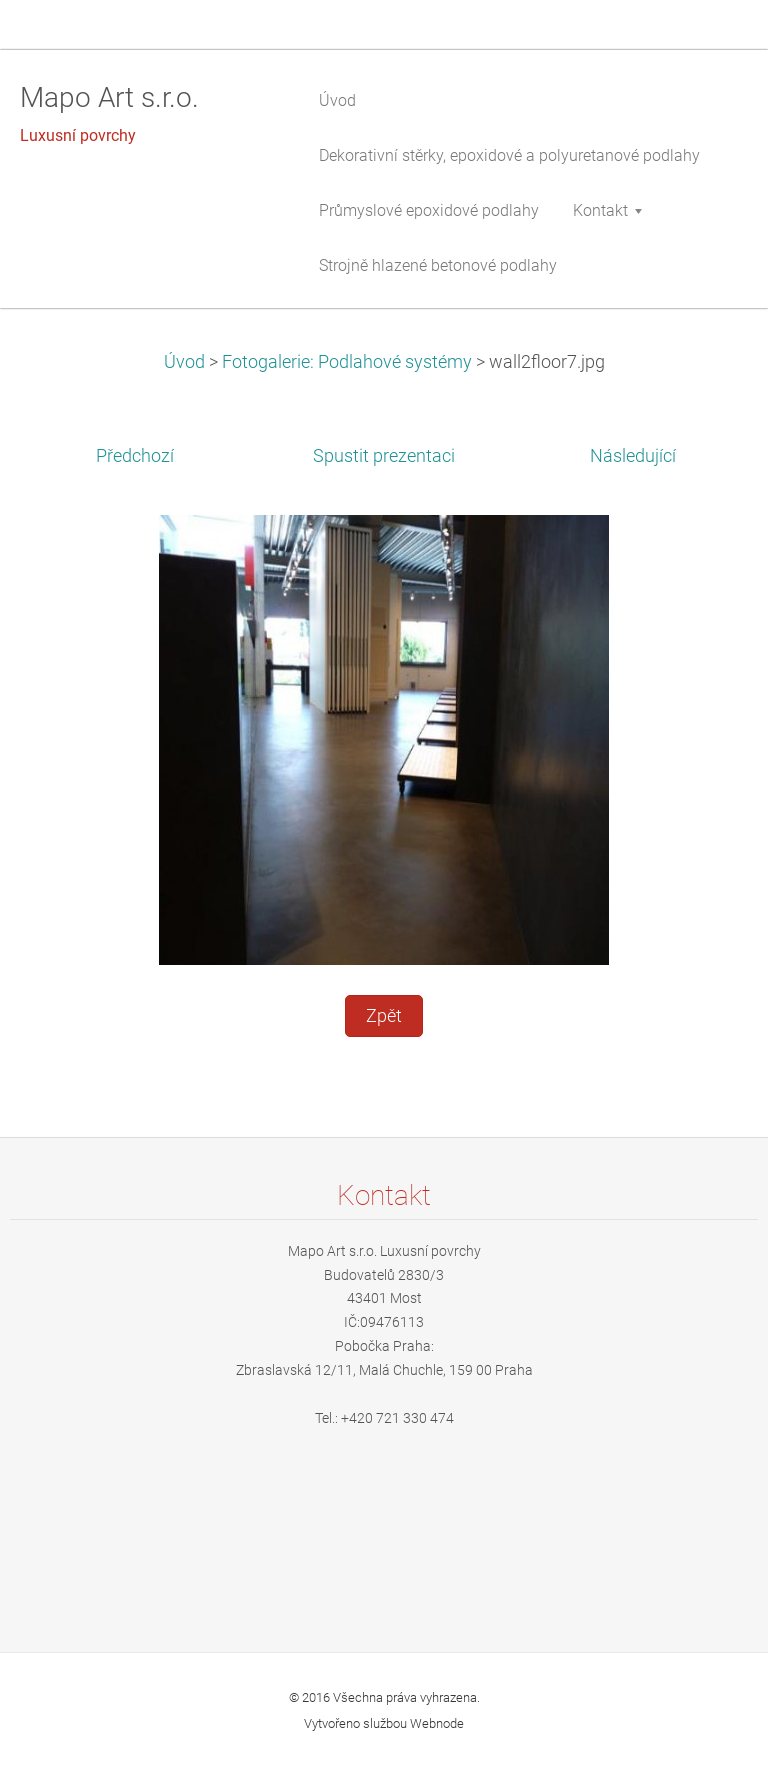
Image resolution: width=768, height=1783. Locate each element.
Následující (633, 456)
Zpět (384, 1016)
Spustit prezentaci (384, 456)
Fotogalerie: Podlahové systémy (347, 362)
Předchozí (135, 456)
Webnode (437, 1723)
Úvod (184, 362)
